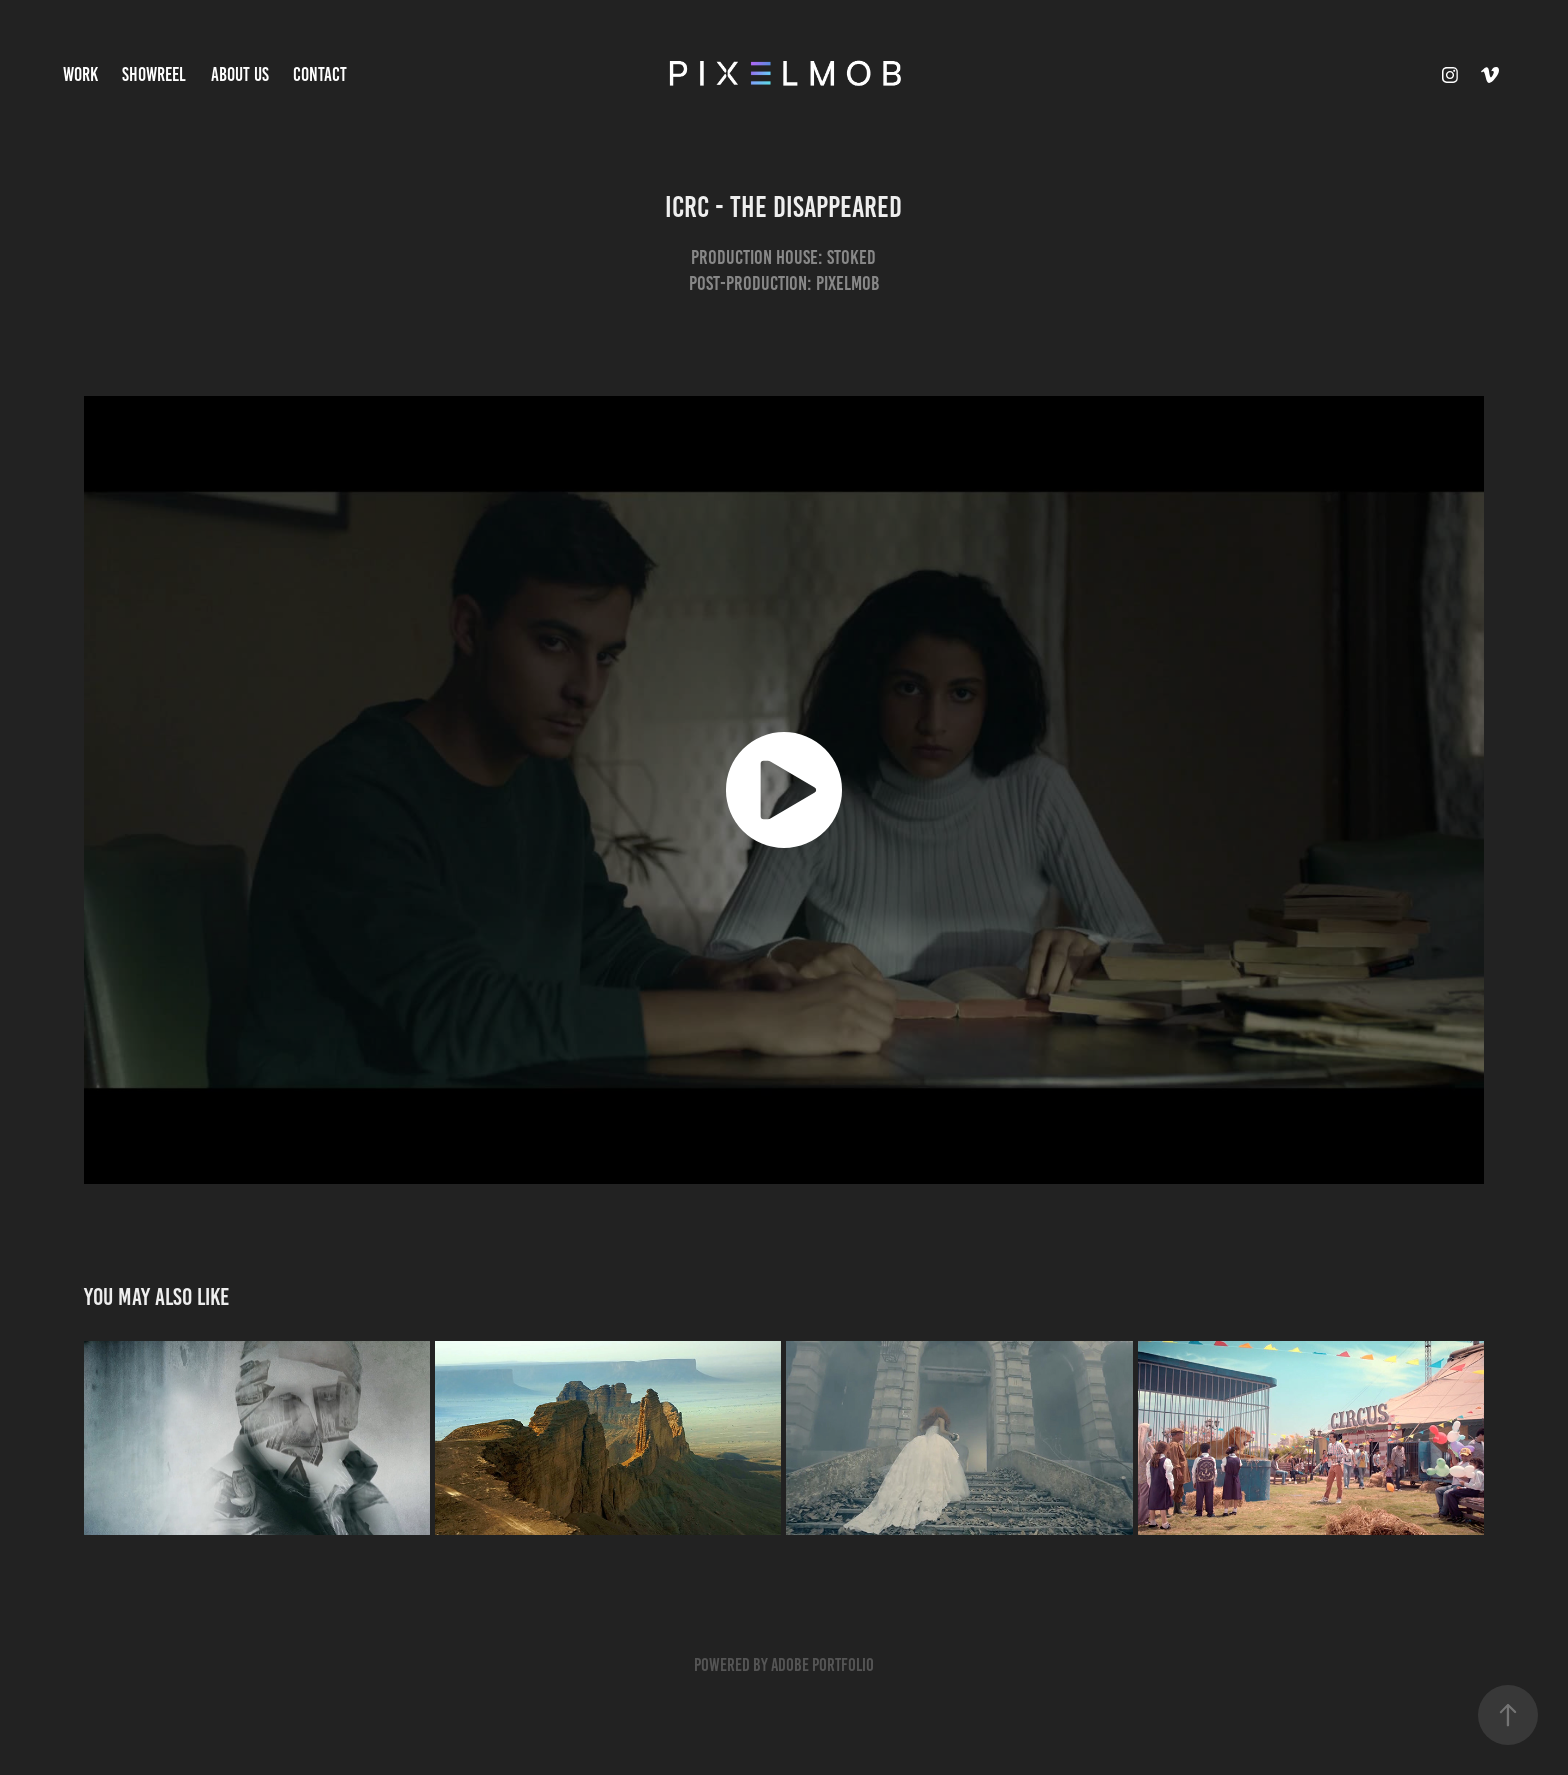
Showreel (154, 74)
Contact (320, 74)
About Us (240, 74)
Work (80, 74)
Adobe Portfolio (822, 1665)
